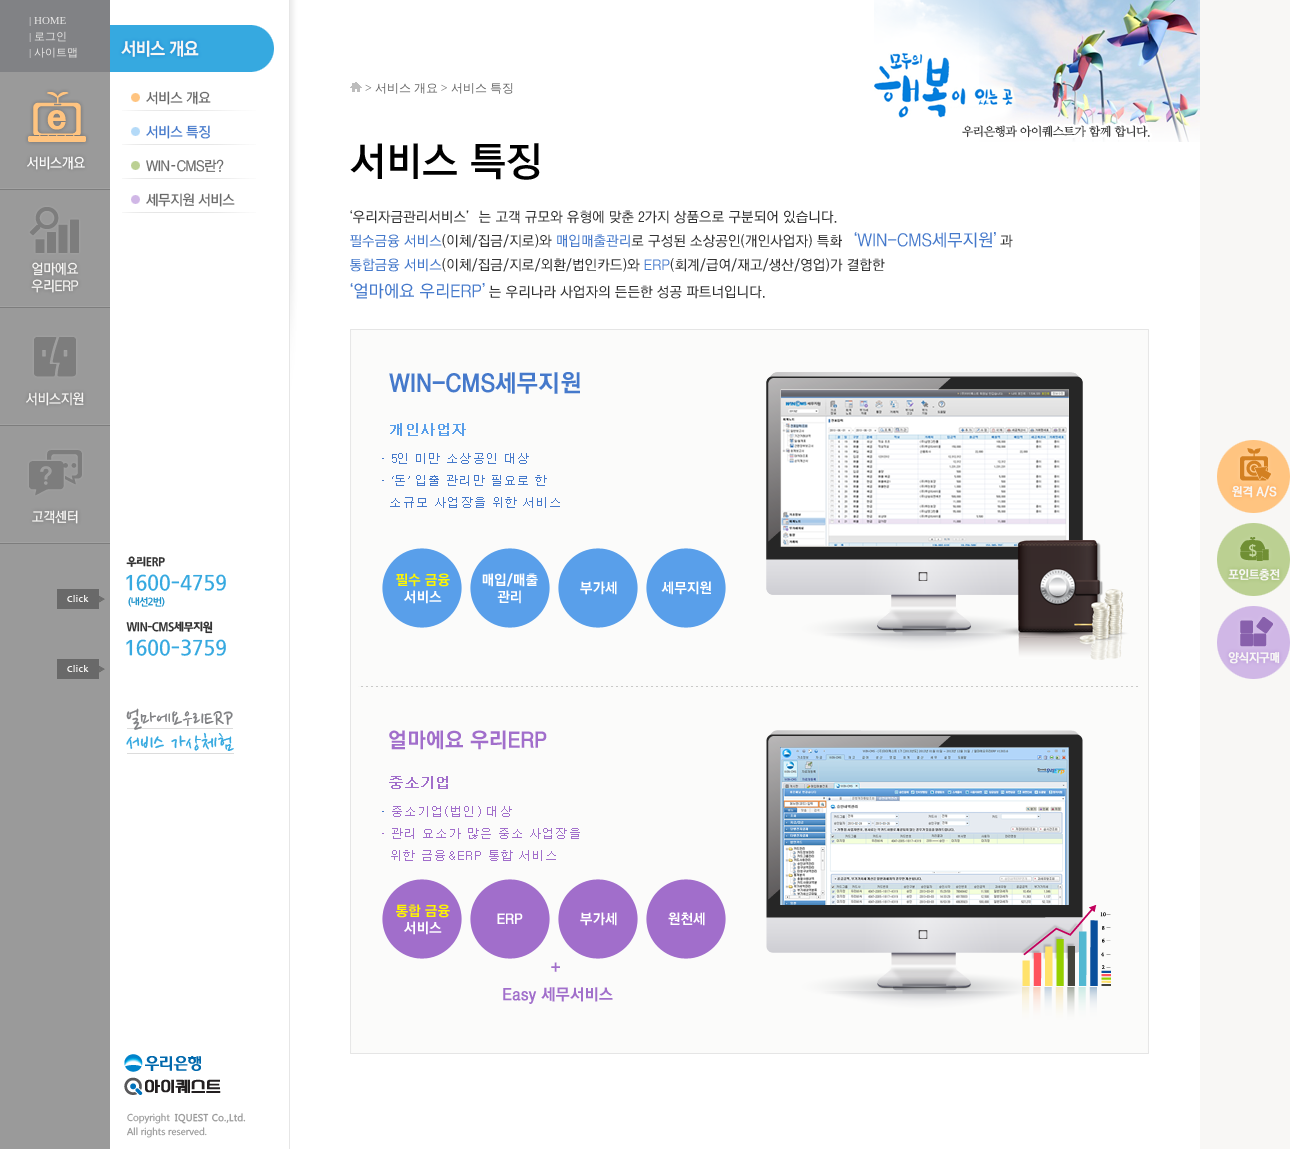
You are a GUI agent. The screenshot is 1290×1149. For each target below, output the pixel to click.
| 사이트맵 (53, 52)
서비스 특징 (482, 88)
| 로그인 (48, 36)
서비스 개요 (406, 88)
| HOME (47, 20)
